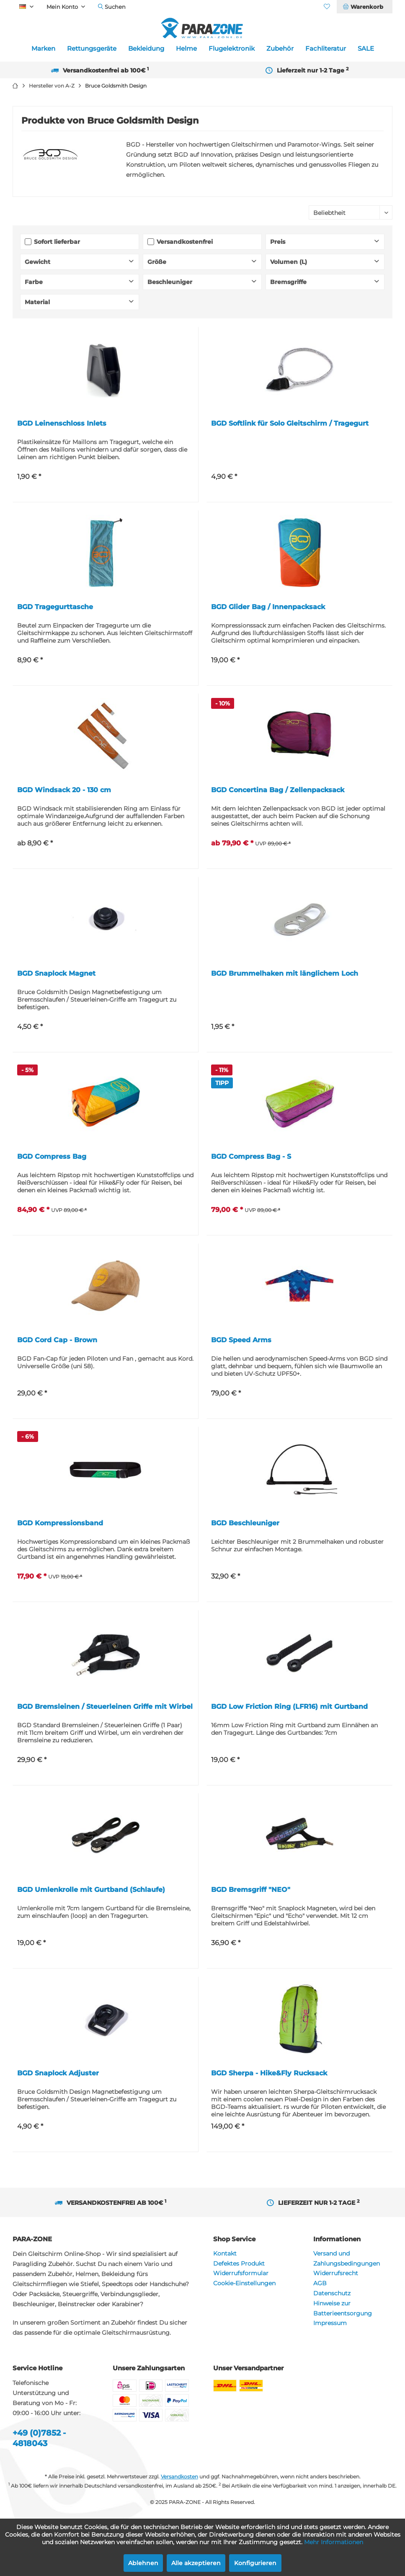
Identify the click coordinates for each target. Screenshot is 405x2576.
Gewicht (37, 262)
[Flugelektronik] (232, 48)
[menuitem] (364, 6)
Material (37, 302)
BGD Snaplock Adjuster (58, 2073)
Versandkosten (179, 2476)
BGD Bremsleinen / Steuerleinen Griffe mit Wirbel (105, 1706)
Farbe (34, 282)
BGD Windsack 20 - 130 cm (64, 790)
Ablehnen (143, 2563)
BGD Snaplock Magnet (56, 973)
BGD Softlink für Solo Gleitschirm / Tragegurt (290, 423)
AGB (320, 2283)
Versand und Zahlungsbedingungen (346, 2258)
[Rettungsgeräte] (91, 48)
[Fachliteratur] (325, 48)
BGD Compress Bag (51, 1156)
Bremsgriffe (288, 282)
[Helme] (186, 48)
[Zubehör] (280, 48)
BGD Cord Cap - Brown (57, 1340)
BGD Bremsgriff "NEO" (250, 1890)
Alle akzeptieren (196, 2563)
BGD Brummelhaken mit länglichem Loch (284, 973)
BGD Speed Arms (241, 1340)
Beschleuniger (169, 282)
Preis (277, 241)
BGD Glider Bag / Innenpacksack (268, 607)
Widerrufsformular (240, 2273)
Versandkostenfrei (185, 241)
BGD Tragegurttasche (55, 607)
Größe (156, 262)
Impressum (330, 2323)
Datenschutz (332, 2293)
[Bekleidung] (146, 48)
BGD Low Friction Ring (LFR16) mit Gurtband (289, 1706)
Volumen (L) (288, 262)
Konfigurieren (255, 2563)
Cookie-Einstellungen (244, 2283)
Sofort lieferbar (57, 241)
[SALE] (366, 48)
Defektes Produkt (239, 2263)
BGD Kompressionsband (60, 1523)
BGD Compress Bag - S (251, 1156)
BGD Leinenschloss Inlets (61, 423)
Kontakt (225, 2253)
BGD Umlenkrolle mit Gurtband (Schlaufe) (91, 1890)
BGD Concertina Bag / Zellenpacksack (277, 790)
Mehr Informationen (333, 2542)
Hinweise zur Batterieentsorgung (342, 2308)
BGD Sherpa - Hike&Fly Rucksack (269, 2073)
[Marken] (43, 48)
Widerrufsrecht (335, 2273)
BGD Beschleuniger (245, 1523)
